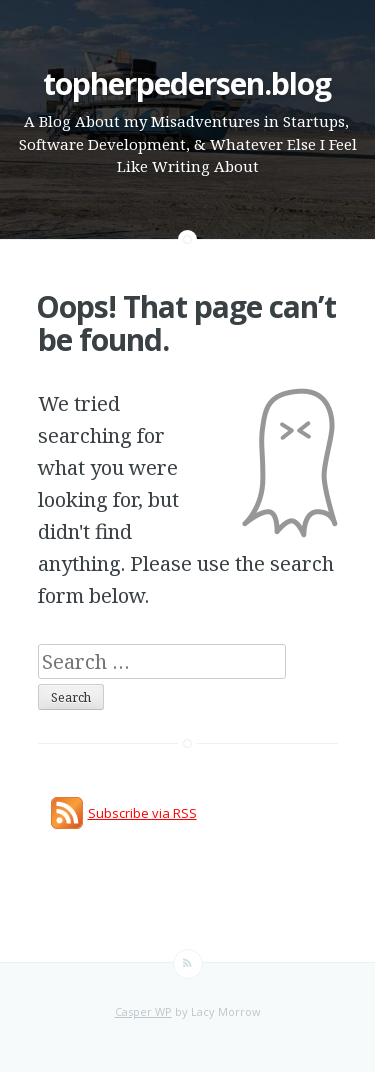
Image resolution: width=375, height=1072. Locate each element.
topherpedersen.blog (187, 83)
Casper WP (143, 1011)
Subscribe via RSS (142, 813)
